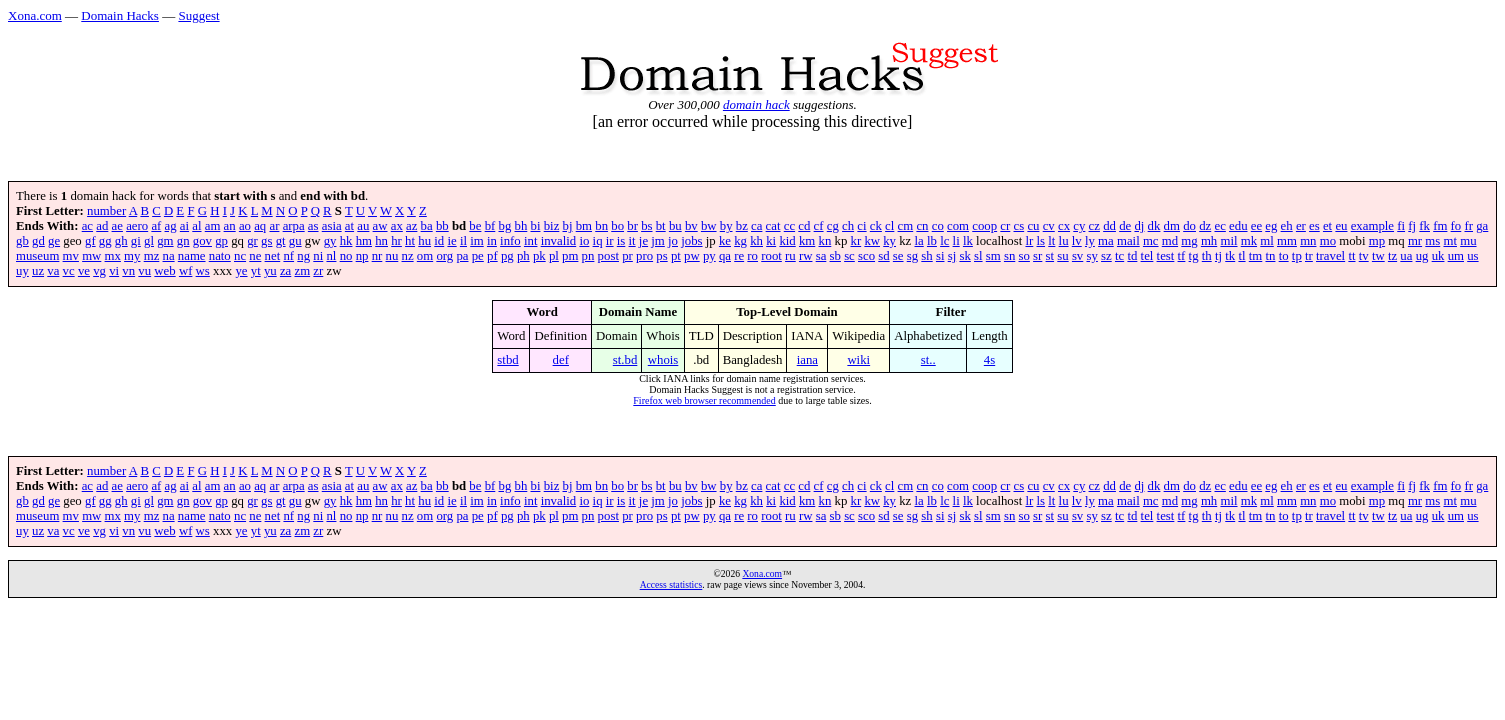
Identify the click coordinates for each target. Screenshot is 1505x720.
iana (807, 360)
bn (601, 226)
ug (1422, 256)
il (463, 241)
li (956, 241)
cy (1079, 226)
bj (568, 226)
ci (861, 226)
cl (889, 226)
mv (71, 256)
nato (220, 256)
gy (330, 241)
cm (906, 226)
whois (663, 360)
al (196, 226)
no (346, 256)
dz (1205, 226)
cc (789, 226)
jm (658, 241)
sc (849, 256)
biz (552, 226)
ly (1090, 241)
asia (332, 226)
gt (281, 241)
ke (725, 241)
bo (617, 226)
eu (1341, 226)
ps (661, 256)
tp (1297, 256)
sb (835, 256)
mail (1128, 241)
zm (302, 271)
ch (848, 226)
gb (22, 241)
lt (1051, 241)
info (510, 241)
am (213, 226)
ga (1482, 226)
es (1314, 226)
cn (922, 226)
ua (1406, 256)
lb (932, 241)
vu (144, 271)
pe (478, 256)
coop (984, 226)
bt (661, 226)
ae (117, 226)
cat (773, 226)
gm (165, 241)
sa (821, 256)
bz (742, 226)
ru (790, 256)
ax (397, 226)
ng (303, 256)
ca (756, 226)
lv (1077, 241)
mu (1468, 241)
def (561, 360)
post (608, 256)
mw (91, 256)
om (425, 256)
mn (1308, 241)
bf (490, 226)
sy (1091, 256)
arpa (294, 226)
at (349, 226)
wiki (858, 360)
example (1372, 226)
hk (346, 241)
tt (1351, 256)
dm (1172, 226)
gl (149, 241)
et (1327, 226)
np (362, 256)
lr (1029, 241)
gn (183, 241)
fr (1468, 226)
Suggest (198, 15)
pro (644, 256)
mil (1228, 241)
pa (462, 256)
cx (1064, 226)
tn (1270, 256)
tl (1241, 256)
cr (1005, 226)
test (1166, 256)
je (643, 241)
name (192, 256)
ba (427, 226)
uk (1438, 256)
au (363, 226)
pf (492, 256)
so (1024, 256)
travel (1330, 256)
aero (137, 226)
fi (1401, 226)
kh (756, 241)
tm (1256, 256)
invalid (559, 241)
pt (676, 256)
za (285, 271)
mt (1450, 241)
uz (38, 271)
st (1050, 256)
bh (521, 226)
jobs (691, 241)
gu (295, 241)
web (164, 271)
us (1472, 256)
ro (752, 256)
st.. (928, 360)
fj (1412, 226)
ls (1041, 241)
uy (22, 271)
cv (1049, 226)
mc (1151, 241)
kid (787, 241)
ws (203, 271)
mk (1249, 241)
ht (410, 241)
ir (610, 241)
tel (1147, 256)
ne (255, 256)
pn (588, 256)
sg (912, 256)
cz (1094, 226)
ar (274, 226)
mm (1287, 241)
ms (1432, 241)
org (444, 256)
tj (1218, 256)
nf (288, 256)
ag (171, 226)
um (1456, 256)
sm (993, 256)
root (771, 256)
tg (1194, 256)
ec (1219, 226)
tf (1182, 256)
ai (184, 226)
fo (1456, 226)
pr (627, 256)
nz (408, 256)
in (492, 241)
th (1207, 256)
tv (1364, 256)
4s (989, 360)
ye (241, 271)
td (1132, 256)
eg (1271, 226)
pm (570, 256)
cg (833, 226)
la (919, 241)
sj (952, 256)
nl (331, 256)
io (584, 241)
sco (866, 256)
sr (1037, 256)
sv (1077, 256)
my (132, 256)
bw (709, 226)
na (169, 256)
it (632, 241)
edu (1238, 226)
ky (889, 241)
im (477, 241)
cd (804, 226)
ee (1256, 226)
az (411, 226)
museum (37, 256)
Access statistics (671, 584)
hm (364, 241)
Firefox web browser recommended (704, 400)
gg (105, 241)
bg (505, 226)
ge (54, 241)
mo (1328, 241)
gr (252, 241)
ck (876, 226)
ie (451, 241)
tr (1309, 256)
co (938, 226)
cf (819, 226)
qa (725, 256)
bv (691, 226)
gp (221, 241)
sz (1106, 256)
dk (1154, 226)
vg (99, 271)
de (1125, 226)
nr (377, 256)
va (53, 271)
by (726, 226)
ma (1106, 241)
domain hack (756, 104)
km (807, 241)
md (1170, 241)
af (156, 226)
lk (968, 241)
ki (771, 241)
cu (1033, 226)
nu (392, 256)
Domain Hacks (120, 15)
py (709, 256)
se (898, 256)
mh (1209, 241)
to (1284, 256)
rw (806, 256)
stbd (507, 360)
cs (1019, 226)
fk (1424, 226)
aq (260, 226)
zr (318, 271)
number (106, 211)
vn (128, 271)
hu (424, 241)
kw (872, 241)
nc (240, 256)
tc (1119, 256)
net (273, 256)
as (313, 226)
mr (1415, 241)
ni (318, 256)
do (1189, 226)
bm (584, 226)
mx (113, 256)
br (632, 226)
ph (523, 256)
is (621, 241)
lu (1064, 241)
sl (978, 256)
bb (442, 226)
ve (84, 271)
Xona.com (35, 15)
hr (396, 241)
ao (245, 226)
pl (554, 256)
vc (69, 271)
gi (136, 241)
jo (673, 241)
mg (1189, 241)
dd (1109, 226)
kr (856, 241)
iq (598, 241)
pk (539, 256)
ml (1267, 241)
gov (202, 241)
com (958, 226)
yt (256, 271)
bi (536, 226)
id (439, 241)
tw (1378, 256)
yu (270, 271)
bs (646, 226)
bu (675, 226)
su (1062, 256)
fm (1440, 226)
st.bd (625, 360)
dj (1139, 226)
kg (740, 241)
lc (944, 241)
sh (926, 256)
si (940, 256)
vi (114, 271)
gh (121, 241)
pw (692, 256)
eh (1287, 226)
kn (825, 241)
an (230, 226)
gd (38, 241)
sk (964, 256)
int (531, 241)
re (739, 256)
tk (1230, 256)
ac (87, 226)
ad (102, 226)
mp (1377, 241)
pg (507, 256)
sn (1009, 256)
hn (381, 241)
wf (186, 271)
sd (883, 256)
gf (90, 241)
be (475, 226)
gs (266, 241)
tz (1392, 256)
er (1301, 226)
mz (152, 256)
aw (380, 226)
